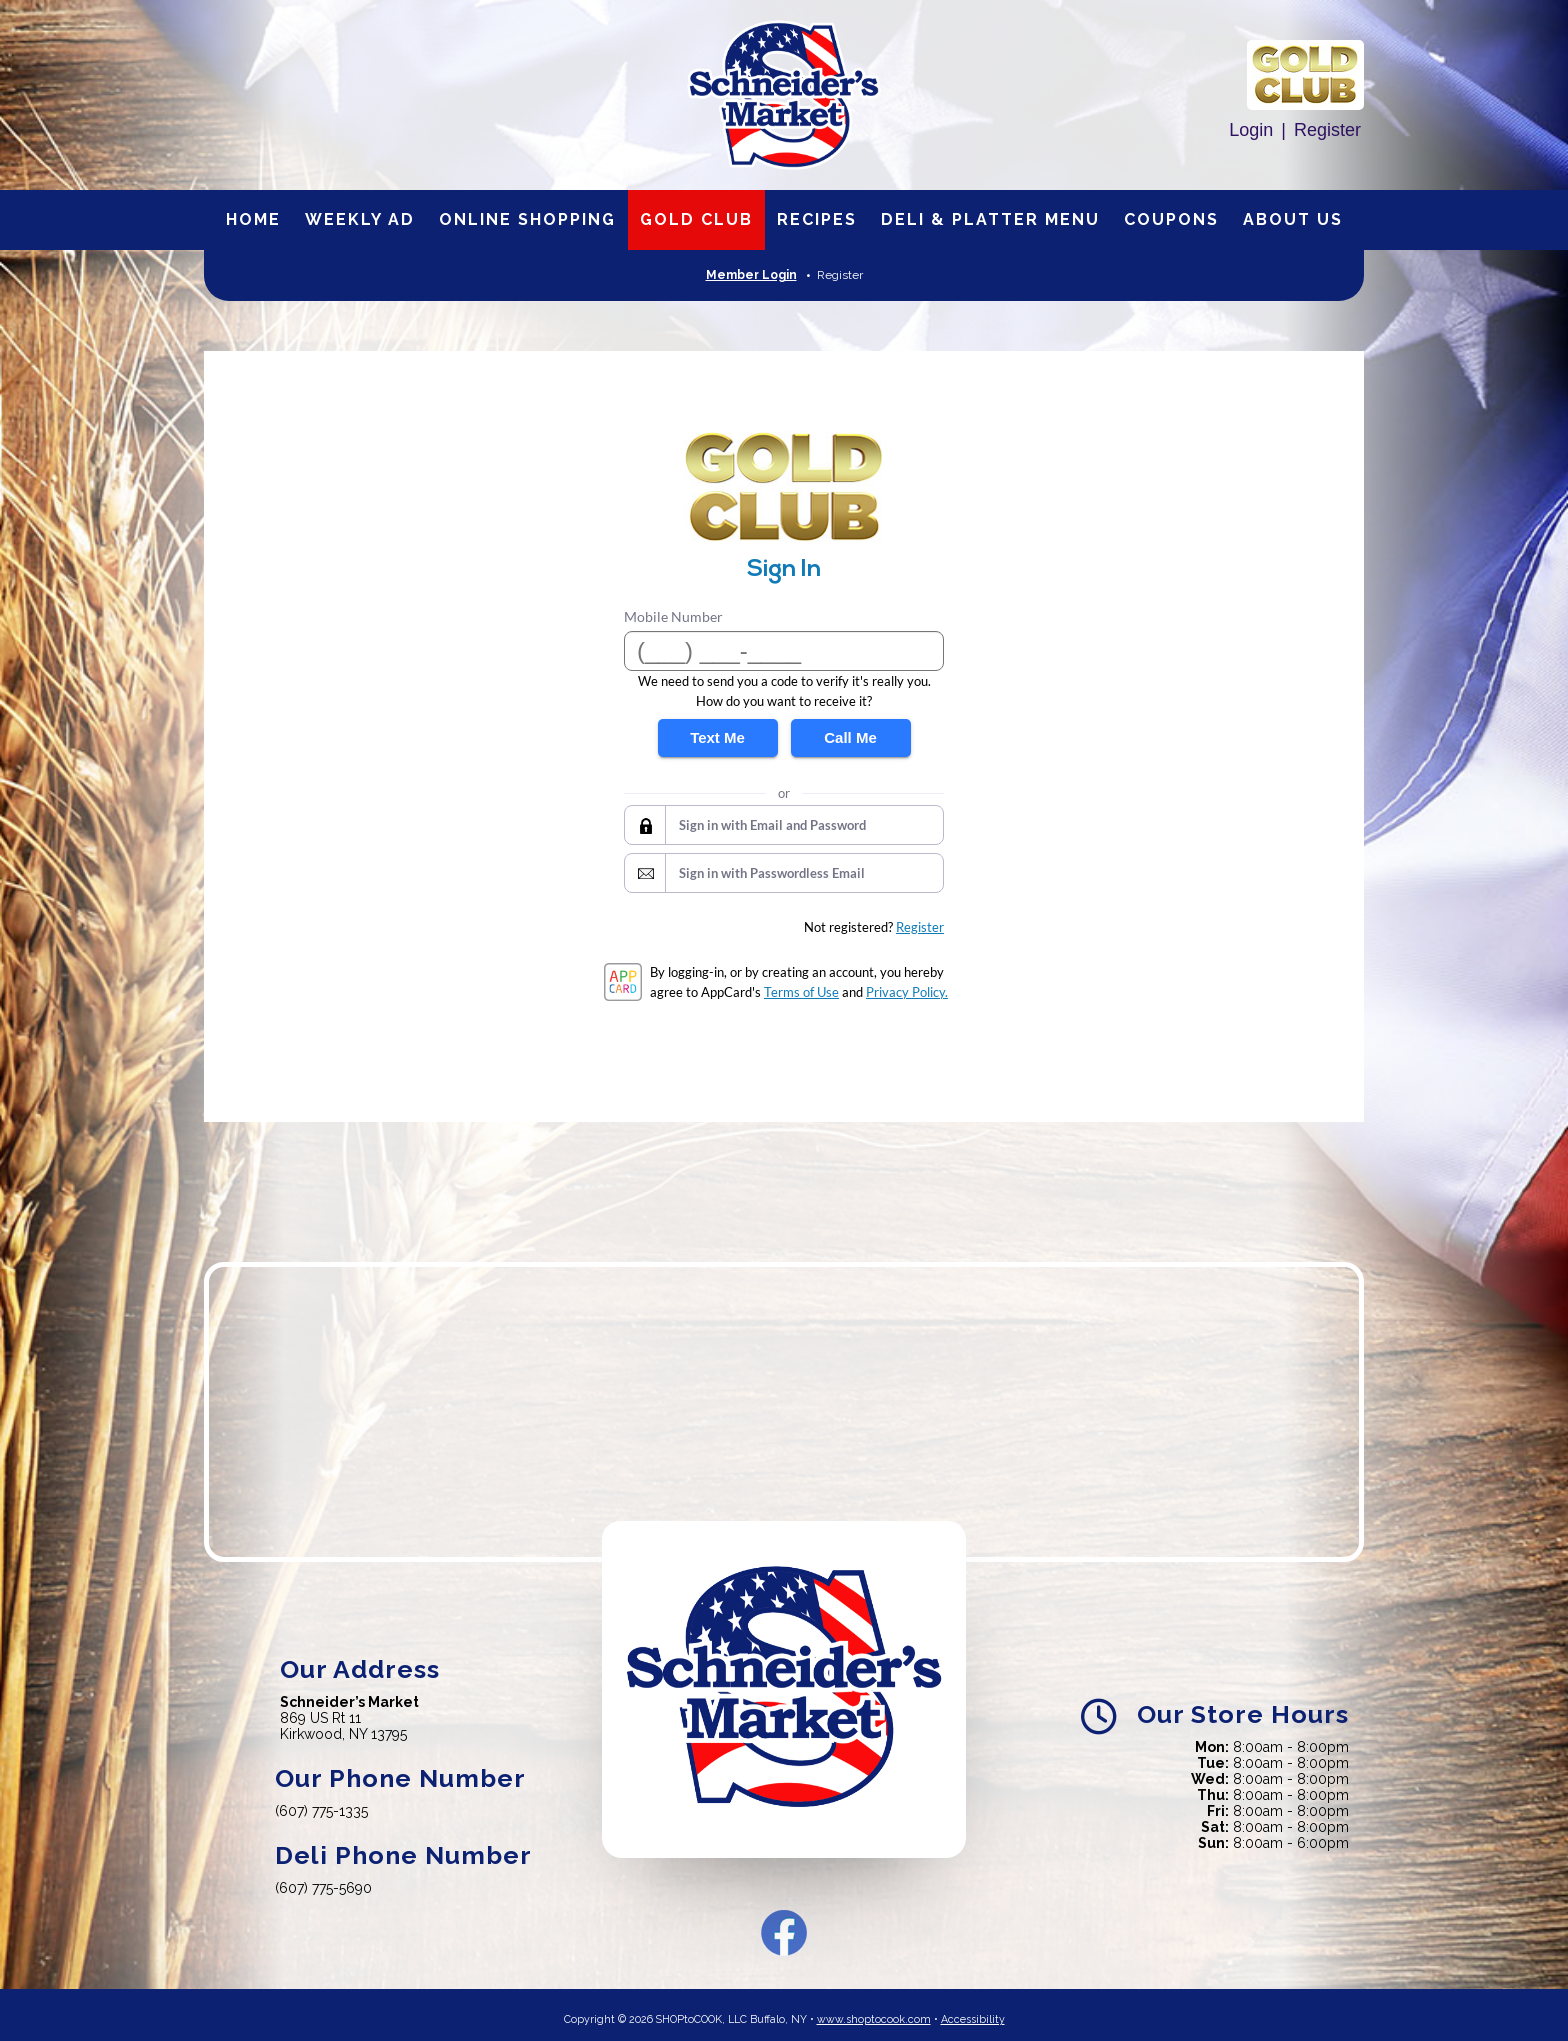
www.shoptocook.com (874, 2011)
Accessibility (973, 2011)
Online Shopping (527, 219)
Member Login (751, 275)
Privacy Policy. (907, 992)
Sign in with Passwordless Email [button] (772, 873)
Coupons (1171, 219)
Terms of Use (801, 992)
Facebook (784, 1925)
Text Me (717, 737)
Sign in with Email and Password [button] (772, 825)
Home (253, 219)
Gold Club (696, 219)
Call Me (850, 737)
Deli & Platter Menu (990, 219)
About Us (1293, 219)
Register (1327, 130)
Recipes (817, 219)
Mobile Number (673, 616)
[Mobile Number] (784, 651)
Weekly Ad (360, 219)
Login (1251, 130)
